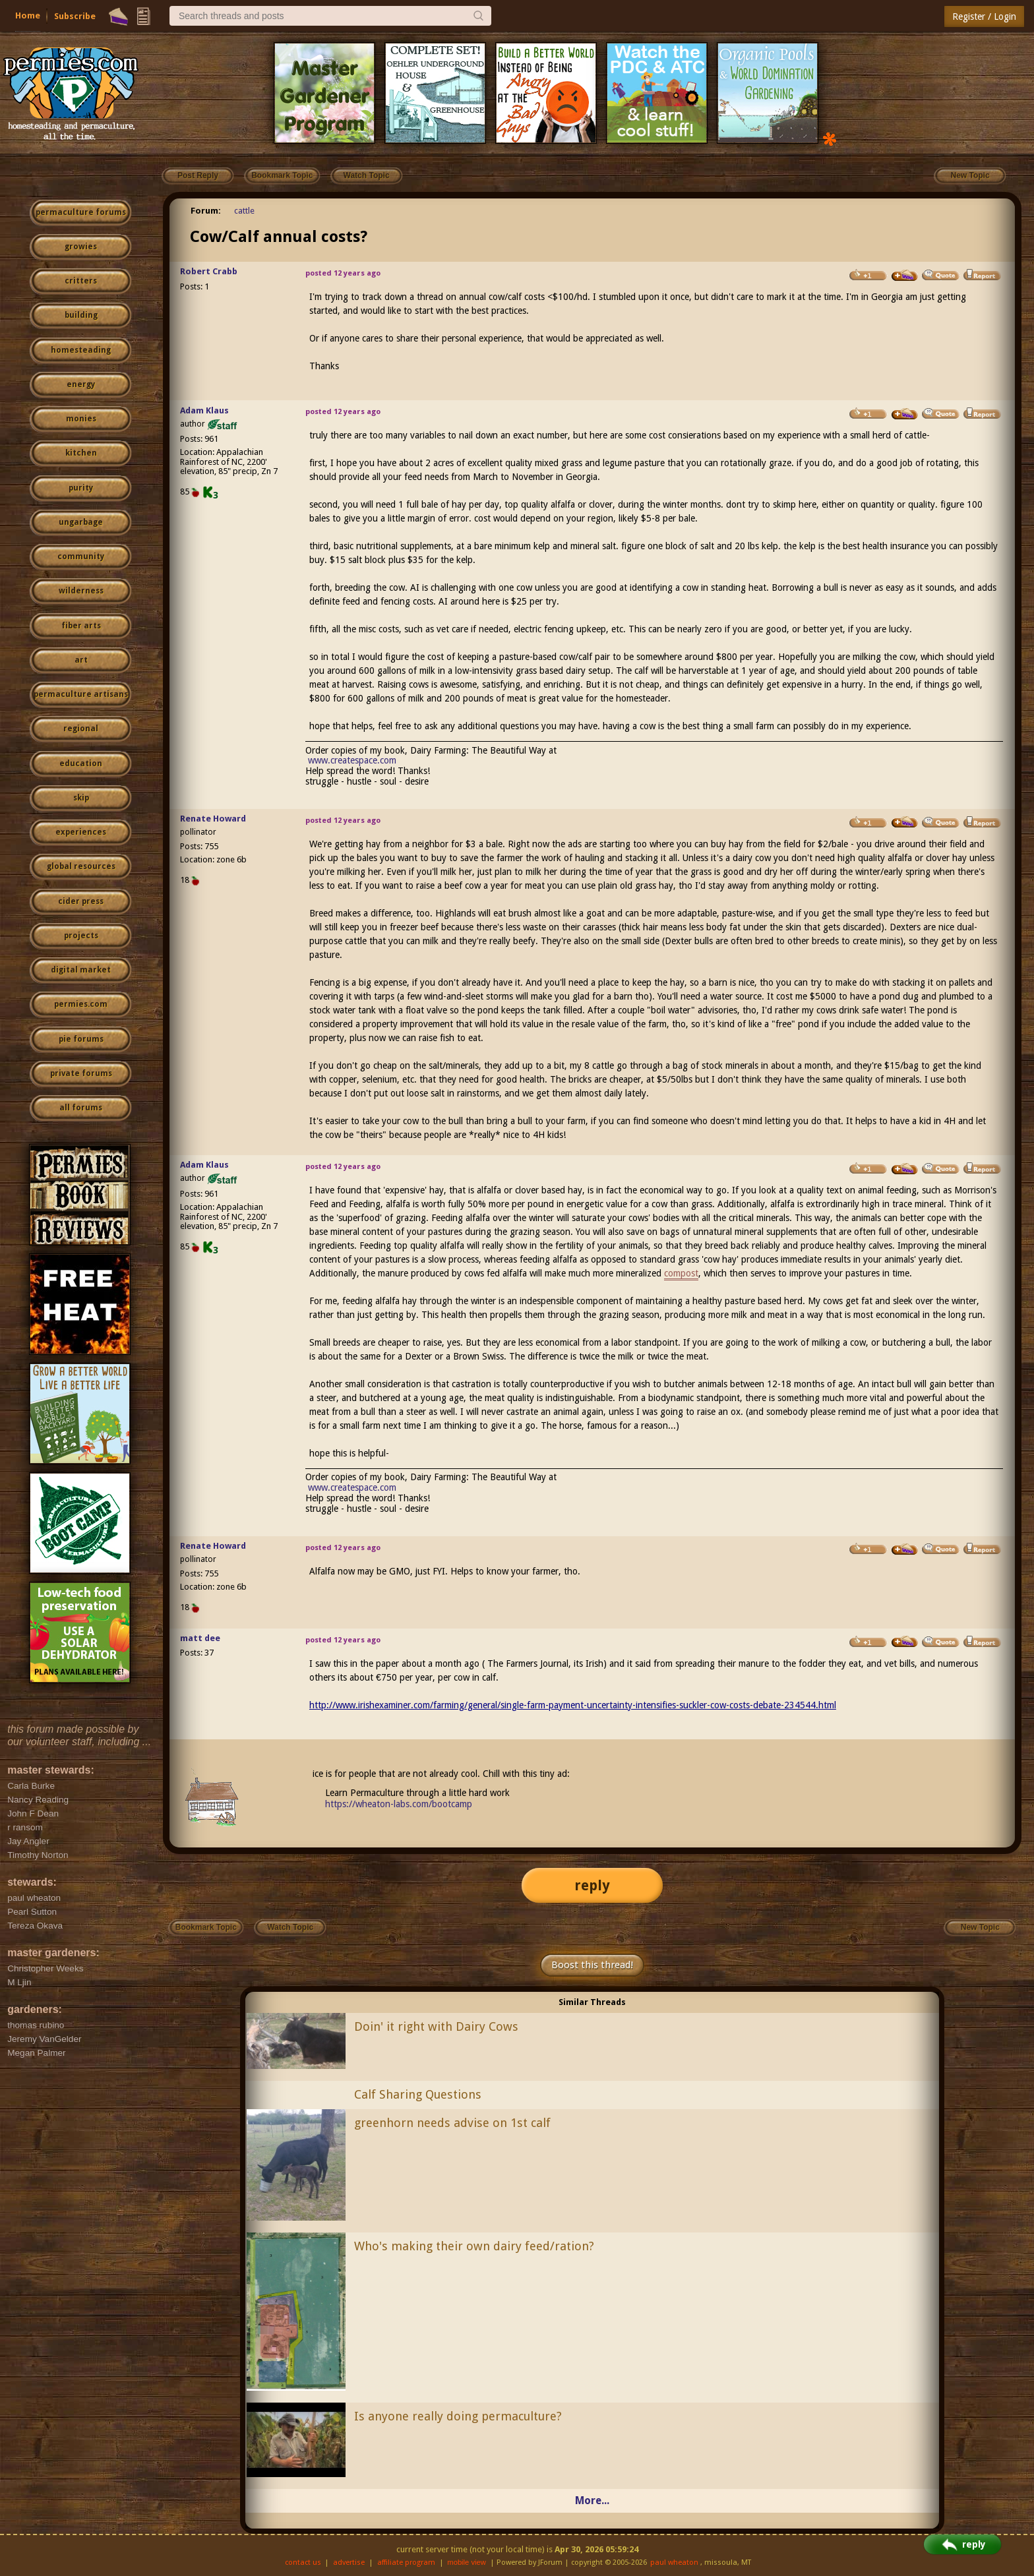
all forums (80, 1107)
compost (681, 1273)
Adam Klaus (204, 410)
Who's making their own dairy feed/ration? (474, 2246)
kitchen (81, 453)
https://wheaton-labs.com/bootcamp (398, 1804)
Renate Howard (213, 819)
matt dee (200, 1638)
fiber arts (81, 625)
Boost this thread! (592, 1965)
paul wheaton (674, 2562)
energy (81, 384)
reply (592, 1885)
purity (81, 488)
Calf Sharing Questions (417, 2094)
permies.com (80, 1004)
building (81, 315)
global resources (81, 866)
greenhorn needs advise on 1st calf (452, 2123)
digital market (81, 969)
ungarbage (81, 522)
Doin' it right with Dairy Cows (436, 2026)
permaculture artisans (81, 694)
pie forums (81, 1039)
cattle (244, 211)
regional (80, 728)
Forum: (206, 211)
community (80, 556)
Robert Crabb (208, 271)
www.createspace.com (352, 760)
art (81, 660)
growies (81, 246)
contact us (303, 2562)
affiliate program (406, 2562)
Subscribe (75, 16)
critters (81, 280)
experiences (80, 832)
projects (81, 935)
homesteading (81, 350)
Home (27, 15)
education (80, 763)
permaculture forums (81, 212)
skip (81, 797)
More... (592, 2500)
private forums (81, 1073)
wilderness (81, 590)
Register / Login (984, 16)
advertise (349, 2562)
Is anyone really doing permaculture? (458, 2416)
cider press (81, 901)
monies (81, 418)
